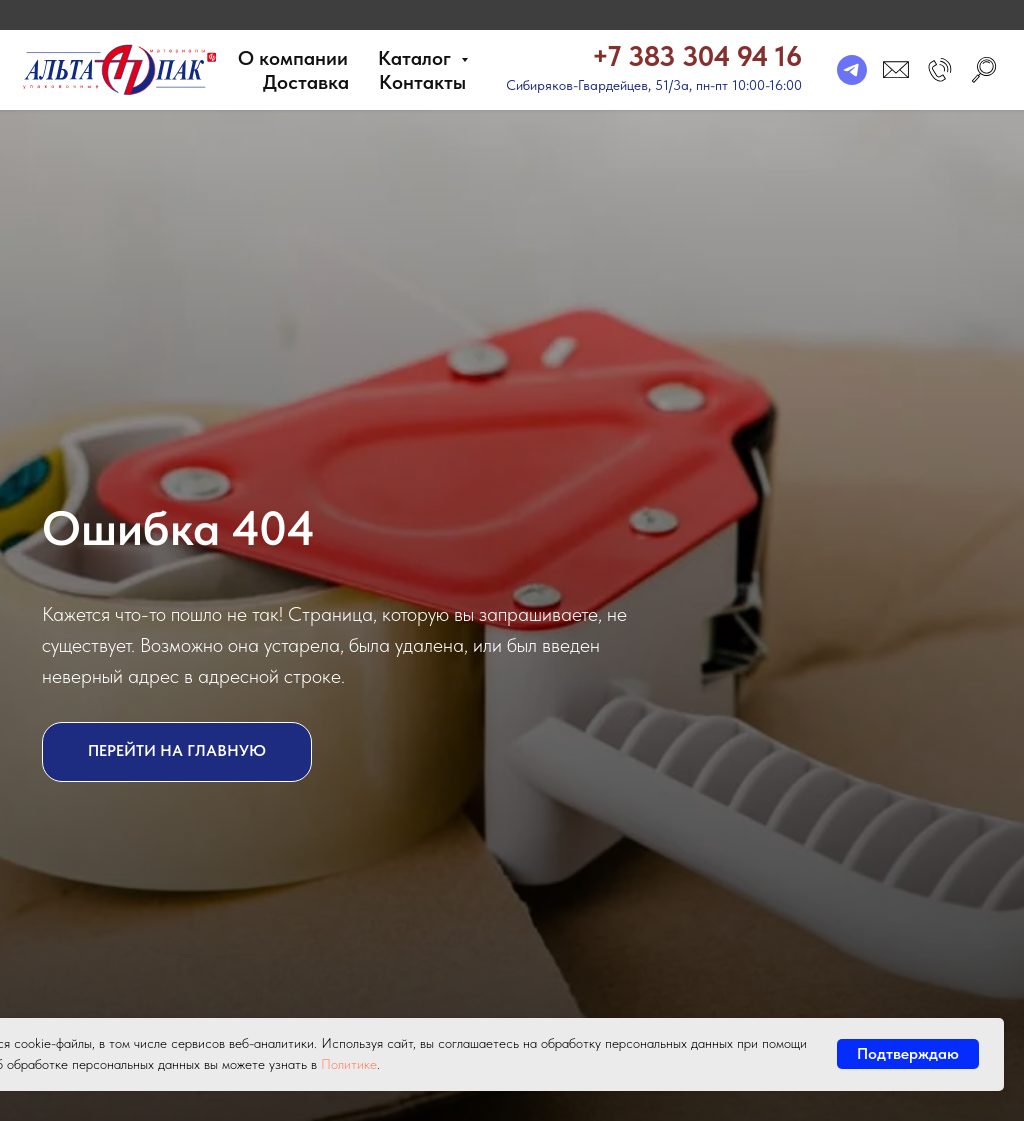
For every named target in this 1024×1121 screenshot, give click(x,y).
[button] (940, 70)
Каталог (417, 58)
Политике (349, 1064)
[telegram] (852, 70)
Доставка (306, 82)
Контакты (422, 82)
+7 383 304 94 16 (697, 56)
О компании (293, 58)
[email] (896, 70)
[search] (984, 70)
